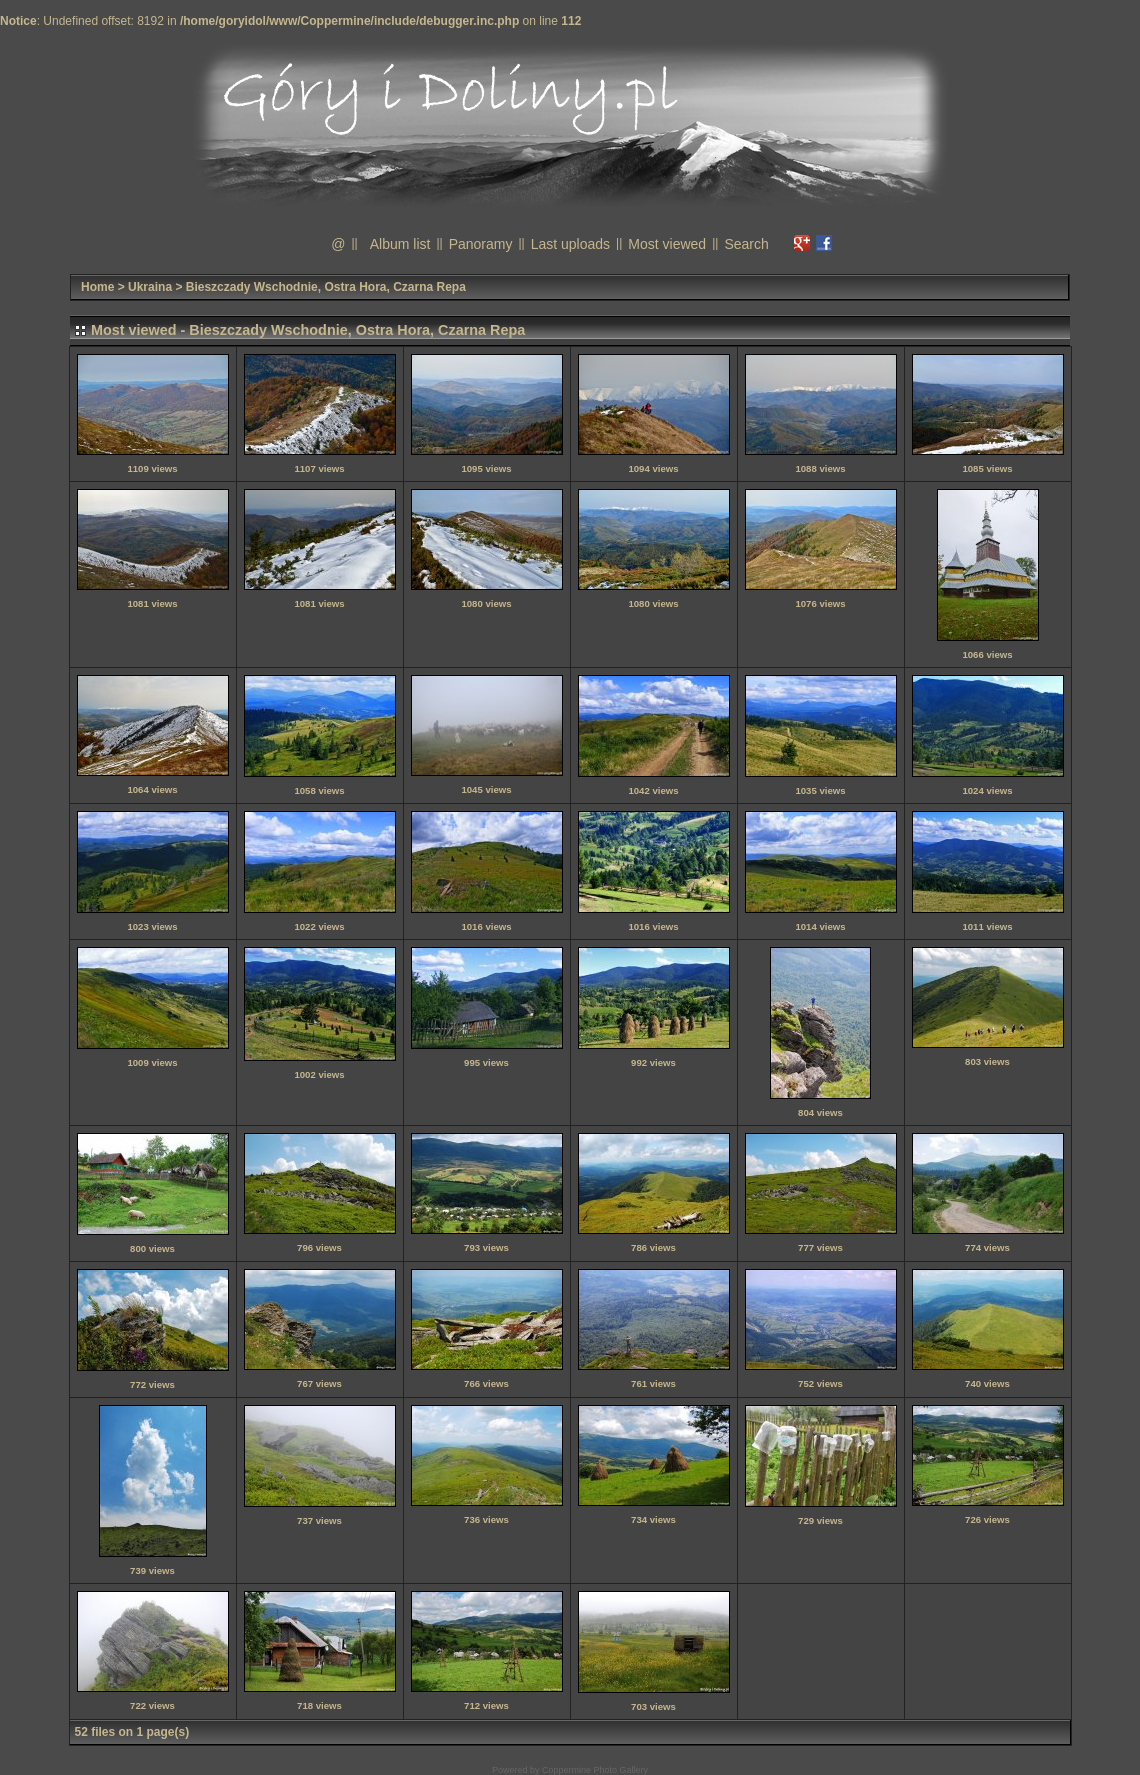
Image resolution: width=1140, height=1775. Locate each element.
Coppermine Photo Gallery (595, 1770)
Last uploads (570, 244)
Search (746, 244)
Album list (400, 244)
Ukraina (150, 287)
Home (97, 287)
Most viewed (667, 244)
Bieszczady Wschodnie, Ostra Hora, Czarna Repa (326, 287)
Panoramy (481, 244)
